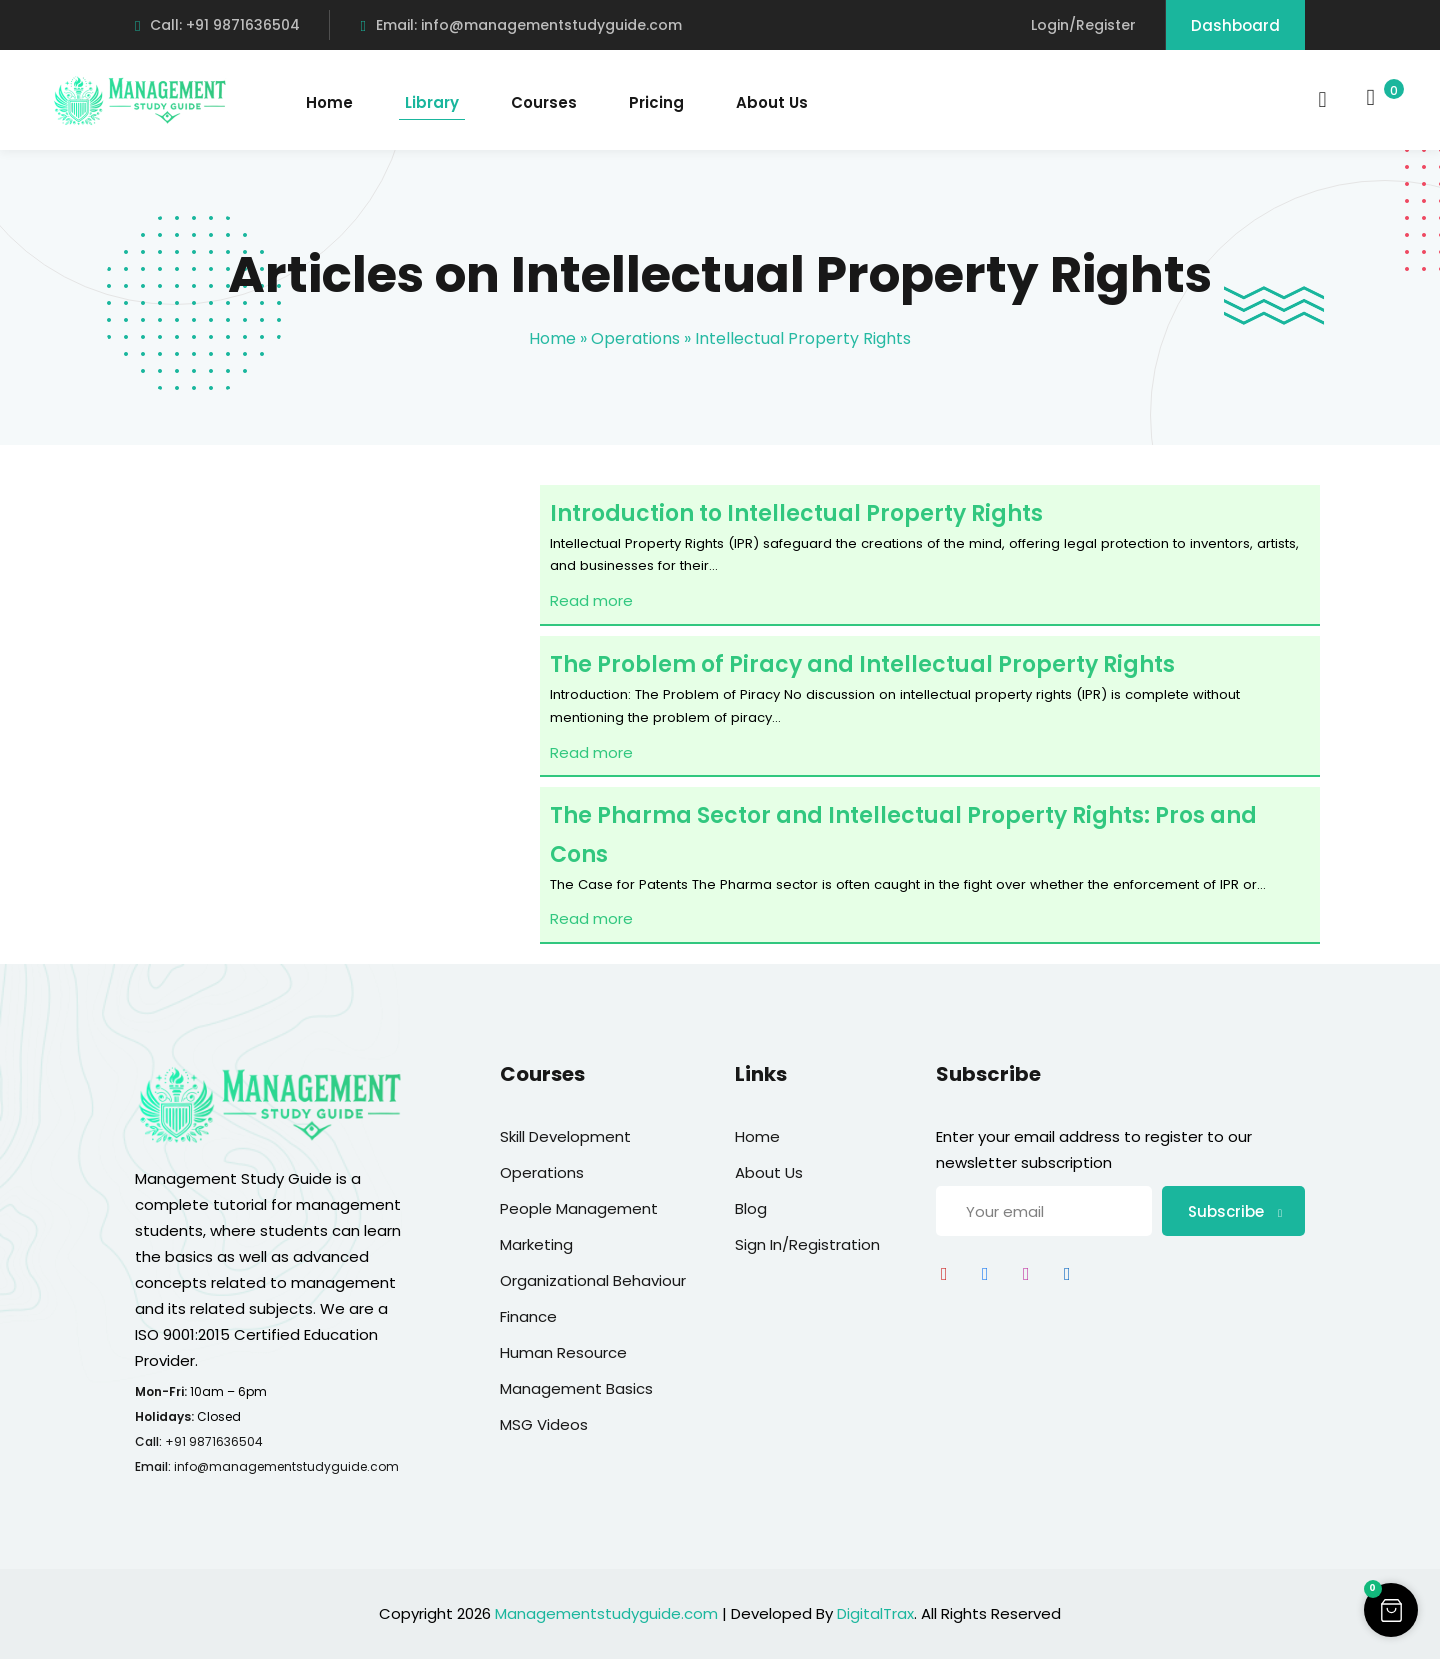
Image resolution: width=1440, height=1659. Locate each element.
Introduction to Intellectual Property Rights (796, 513)
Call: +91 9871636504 (217, 25)
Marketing (536, 1244)
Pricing (656, 102)
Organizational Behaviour (593, 1280)
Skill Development (565, 1136)
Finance (528, 1316)
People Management (579, 1208)
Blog (751, 1208)
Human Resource (563, 1352)
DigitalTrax (875, 1613)
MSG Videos (544, 1424)
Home (329, 102)
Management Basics (576, 1388)
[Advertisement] (320, 734)
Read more (591, 600)
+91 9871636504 (214, 1441)
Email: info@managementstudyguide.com (520, 25)
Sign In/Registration (807, 1244)
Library (432, 102)
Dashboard (1235, 25)
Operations (635, 338)
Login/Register (1083, 25)
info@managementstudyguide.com (286, 1466)
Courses (544, 102)
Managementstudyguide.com (606, 1613)
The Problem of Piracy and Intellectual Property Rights (862, 664)
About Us (772, 102)
